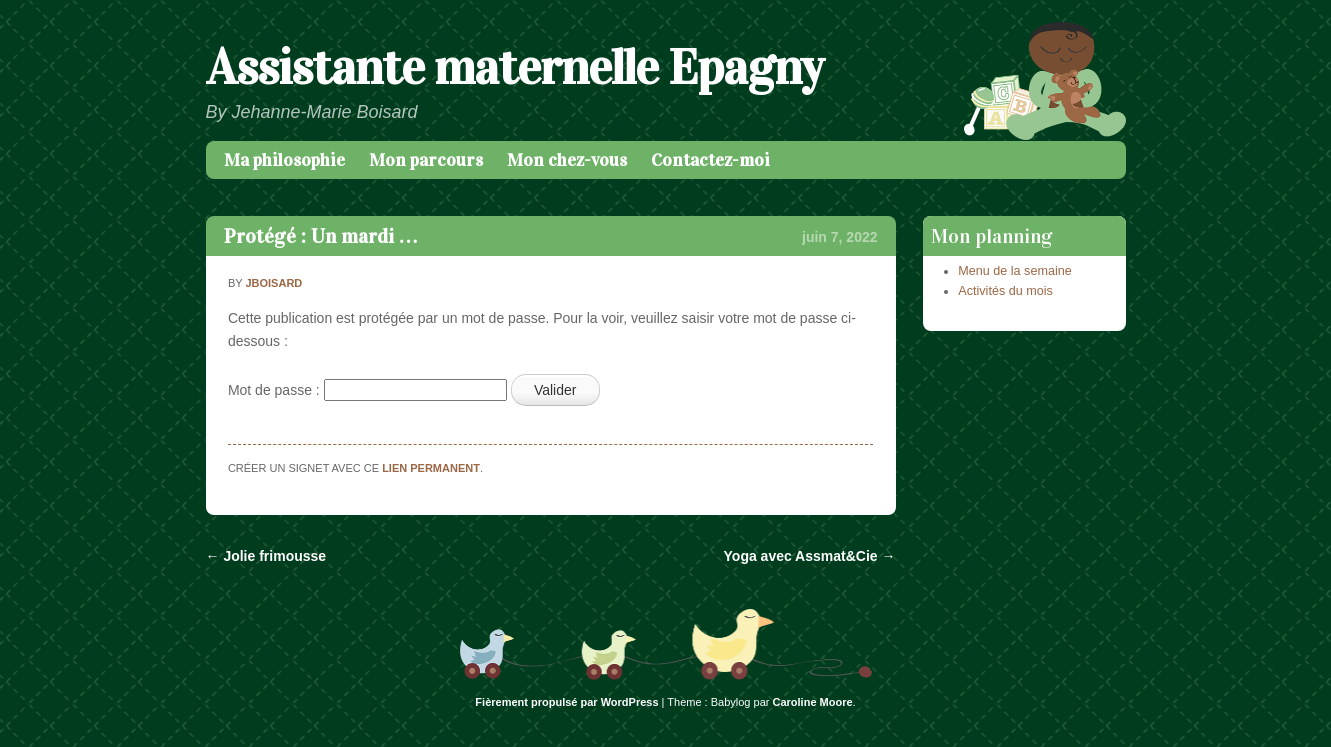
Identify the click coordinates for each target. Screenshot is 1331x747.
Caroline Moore (813, 702)
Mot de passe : (367, 390)
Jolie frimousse (266, 556)
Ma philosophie (284, 160)
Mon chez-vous (567, 160)
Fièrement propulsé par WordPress (566, 702)
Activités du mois (1005, 291)
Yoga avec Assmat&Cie (810, 556)
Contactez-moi (710, 160)
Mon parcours (426, 160)
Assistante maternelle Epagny (514, 67)
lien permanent (431, 468)
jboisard (273, 283)
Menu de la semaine (1014, 271)
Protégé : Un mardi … (321, 236)
